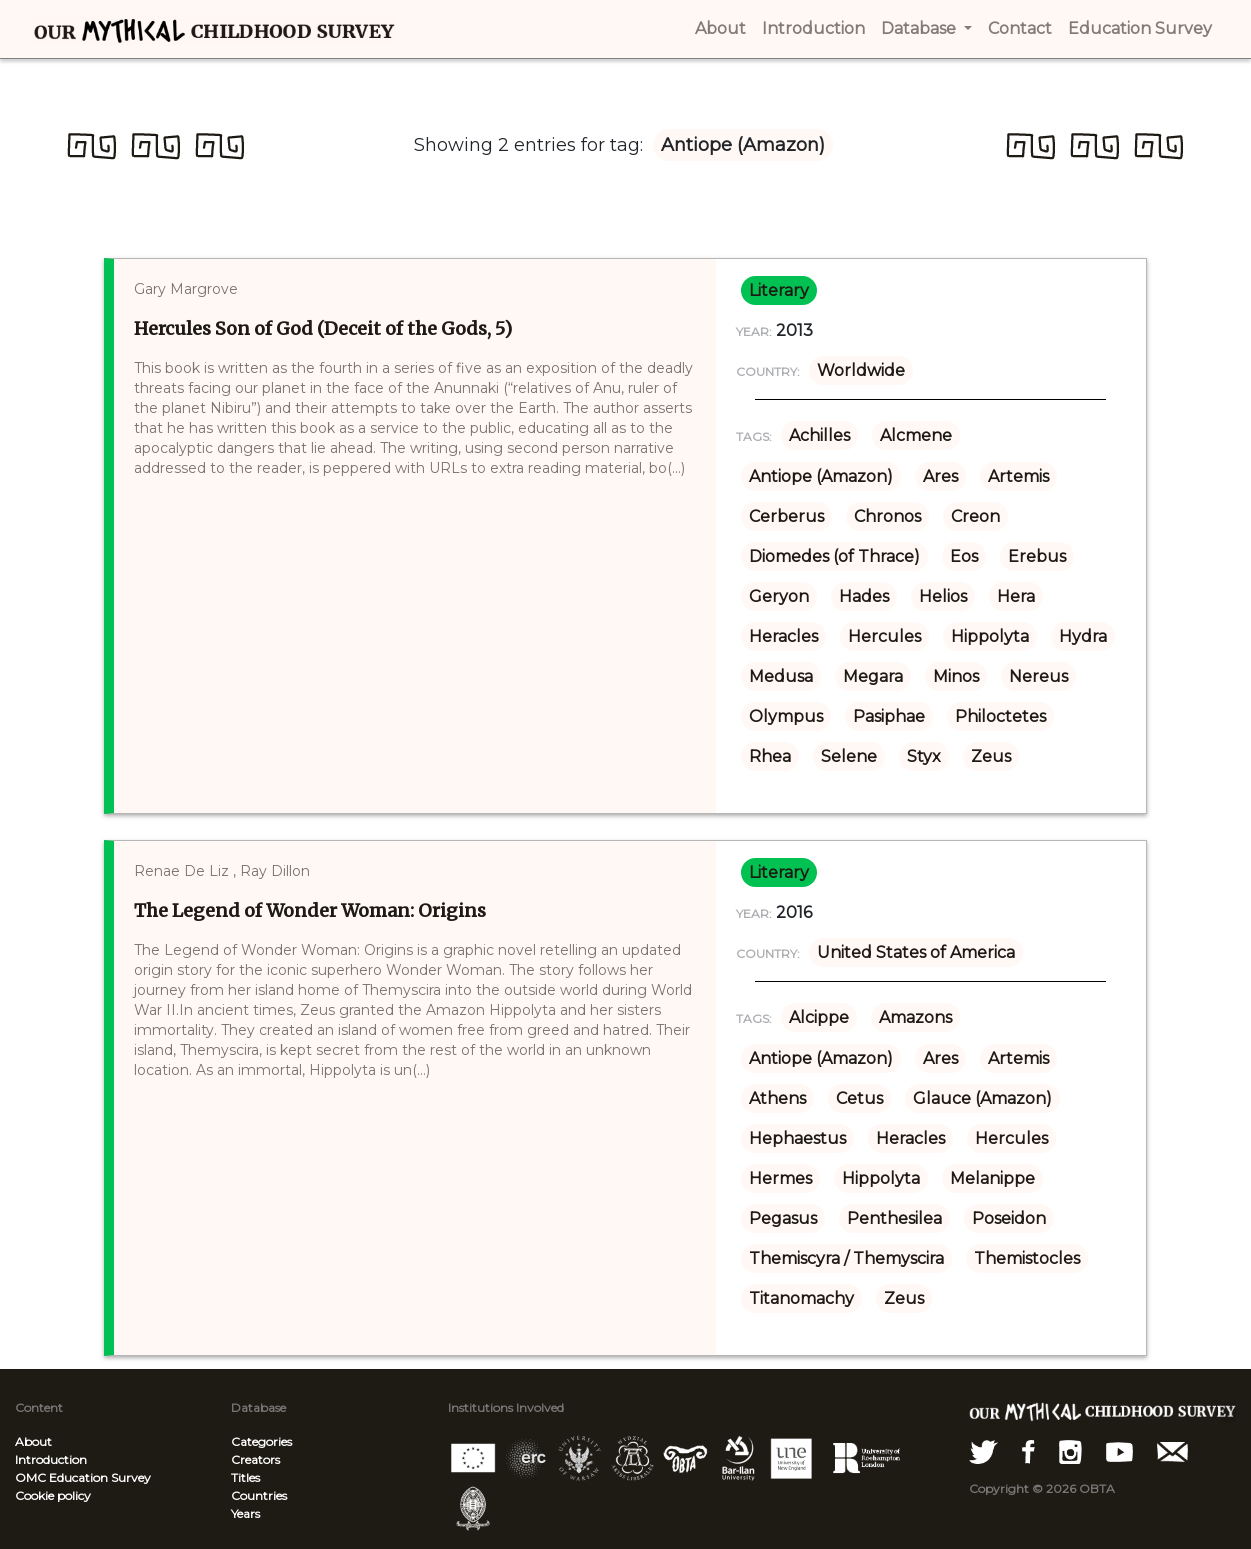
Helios (943, 596)
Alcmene (916, 435)
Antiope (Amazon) (821, 476)
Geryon (779, 596)
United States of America (916, 952)
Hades (864, 596)
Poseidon (1009, 1218)
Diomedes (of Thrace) (834, 556)
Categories (261, 1441)
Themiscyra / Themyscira (846, 1258)
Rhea (770, 756)
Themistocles (1027, 1258)
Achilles (819, 435)
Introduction (51, 1459)
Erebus (1037, 556)
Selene (849, 756)
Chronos (887, 516)
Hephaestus (797, 1138)
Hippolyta (990, 636)
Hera (1016, 596)
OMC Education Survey (83, 1477)
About (33, 1441)
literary (779, 290)
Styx (924, 756)
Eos (964, 556)
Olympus (786, 716)
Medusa (781, 676)
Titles (245, 1477)
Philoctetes (1000, 716)
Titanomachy (801, 1298)
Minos (956, 676)
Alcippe (819, 1017)
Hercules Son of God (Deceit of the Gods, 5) (323, 328)
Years (245, 1513)
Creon (975, 516)
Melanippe (992, 1178)
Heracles (783, 636)
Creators (255, 1459)
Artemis (1018, 476)
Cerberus (786, 516)
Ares (940, 476)
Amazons (915, 1017)
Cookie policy (53, 1495)
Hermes (780, 1178)
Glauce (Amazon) (982, 1098)
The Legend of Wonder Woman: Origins (310, 910)
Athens (777, 1098)
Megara (873, 676)
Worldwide (861, 370)
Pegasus (783, 1218)
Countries (259, 1495)
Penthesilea (894, 1218)
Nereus (1038, 676)
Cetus (859, 1098)
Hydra (1083, 636)
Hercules (884, 636)
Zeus (991, 756)
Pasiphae (889, 716)
